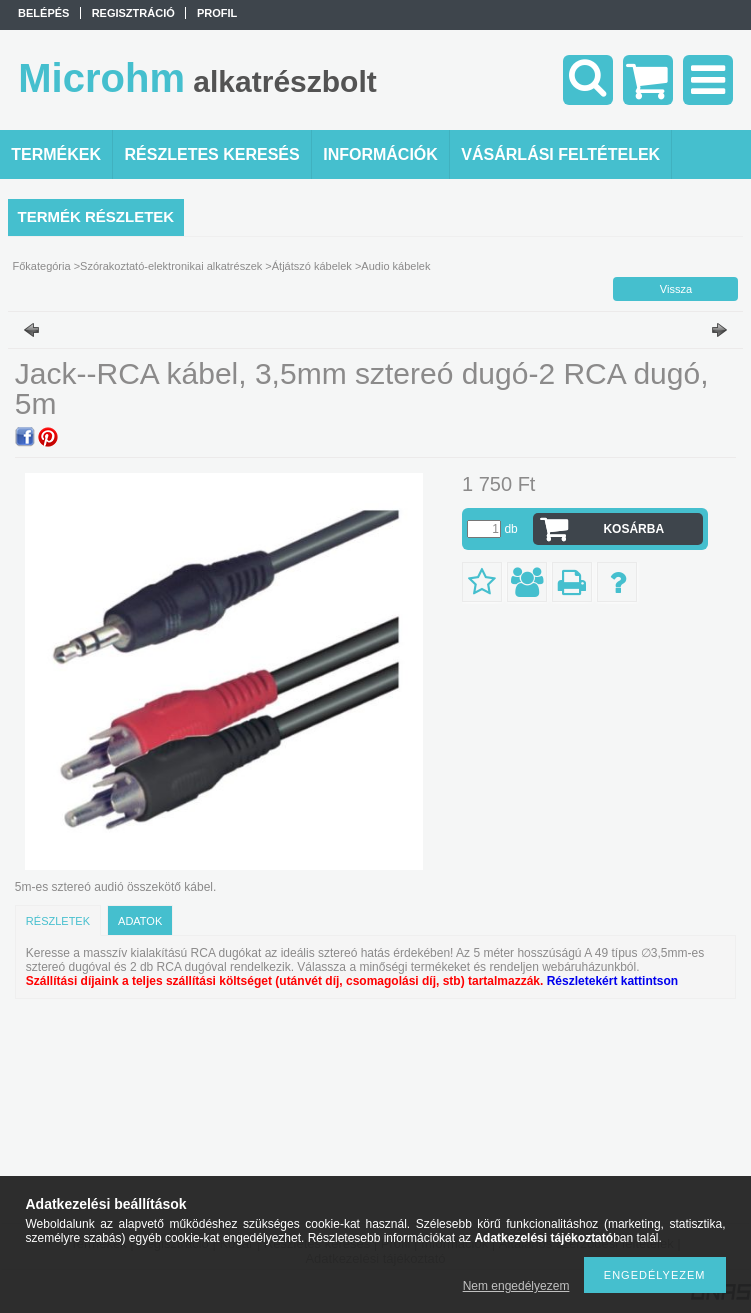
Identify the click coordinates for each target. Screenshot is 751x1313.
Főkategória (42, 266)
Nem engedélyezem (516, 1286)
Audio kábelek (395, 266)
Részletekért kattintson (612, 981)
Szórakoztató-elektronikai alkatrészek (171, 266)
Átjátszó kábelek (312, 266)
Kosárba (633, 529)
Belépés (43, 13)
